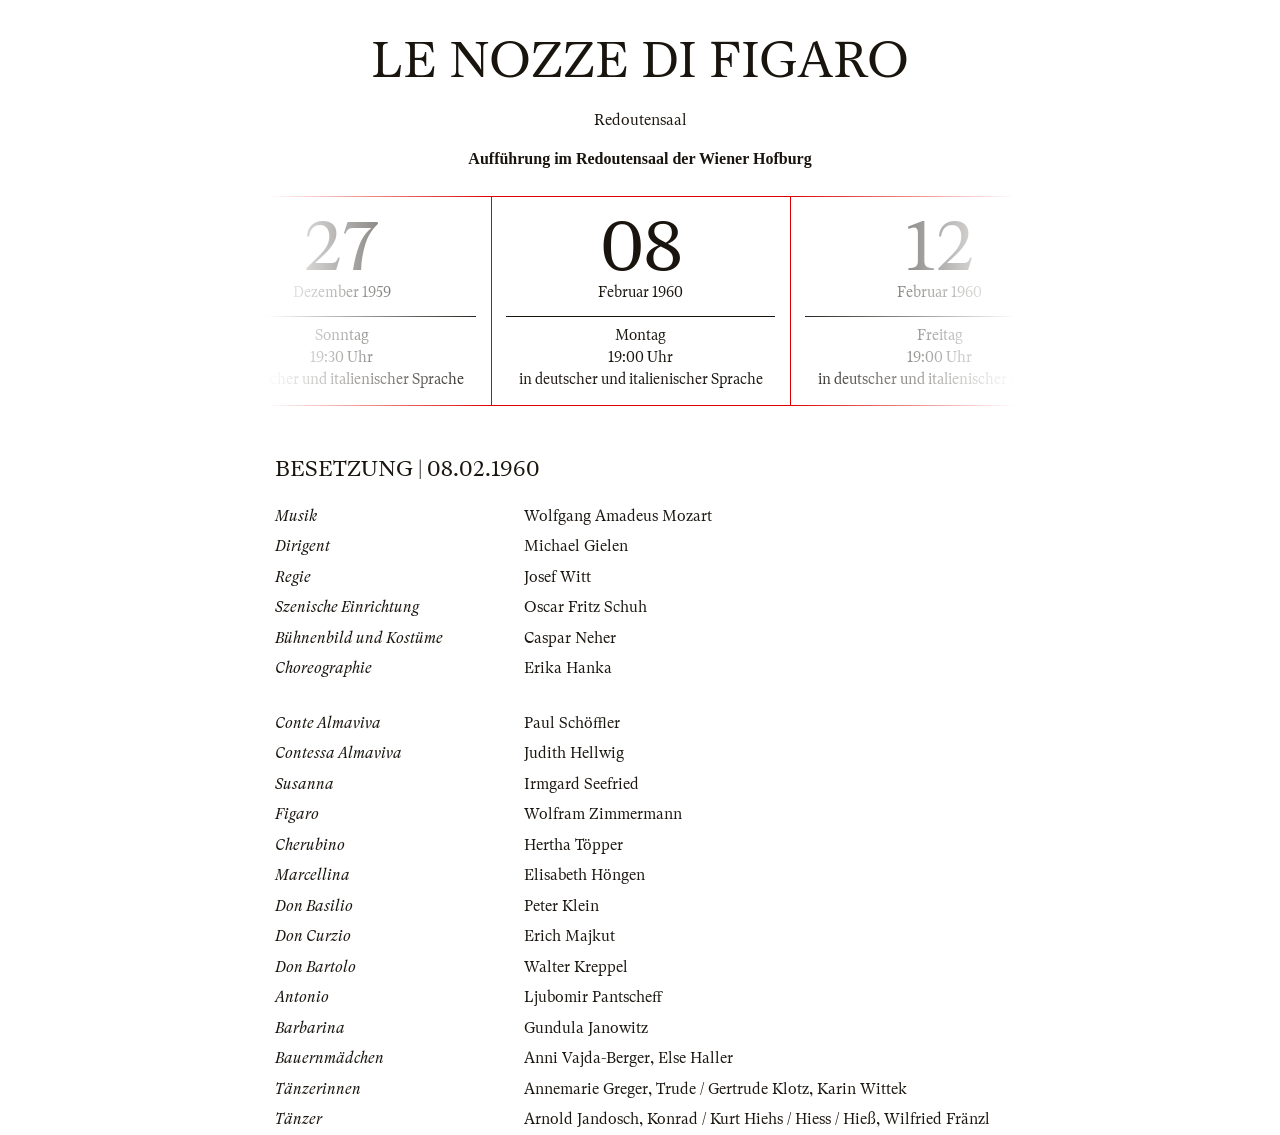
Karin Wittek (862, 1089)
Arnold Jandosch (581, 1119)
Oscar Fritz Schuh (585, 607)
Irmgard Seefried (581, 784)
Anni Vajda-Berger (587, 1058)
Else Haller (695, 1058)
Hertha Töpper (573, 845)
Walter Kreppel (576, 967)
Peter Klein (561, 906)
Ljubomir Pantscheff (593, 997)
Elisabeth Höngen (584, 875)
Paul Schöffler (572, 723)
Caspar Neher (570, 638)
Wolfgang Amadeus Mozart (618, 516)
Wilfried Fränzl (937, 1119)
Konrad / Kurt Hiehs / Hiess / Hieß (761, 1119)
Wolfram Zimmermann (603, 814)
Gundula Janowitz (586, 1028)
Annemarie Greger (586, 1089)
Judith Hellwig (574, 753)
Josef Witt (557, 577)
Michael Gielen (576, 546)
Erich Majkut (569, 936)
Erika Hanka (568, 668)
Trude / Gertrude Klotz (732, 1089)
